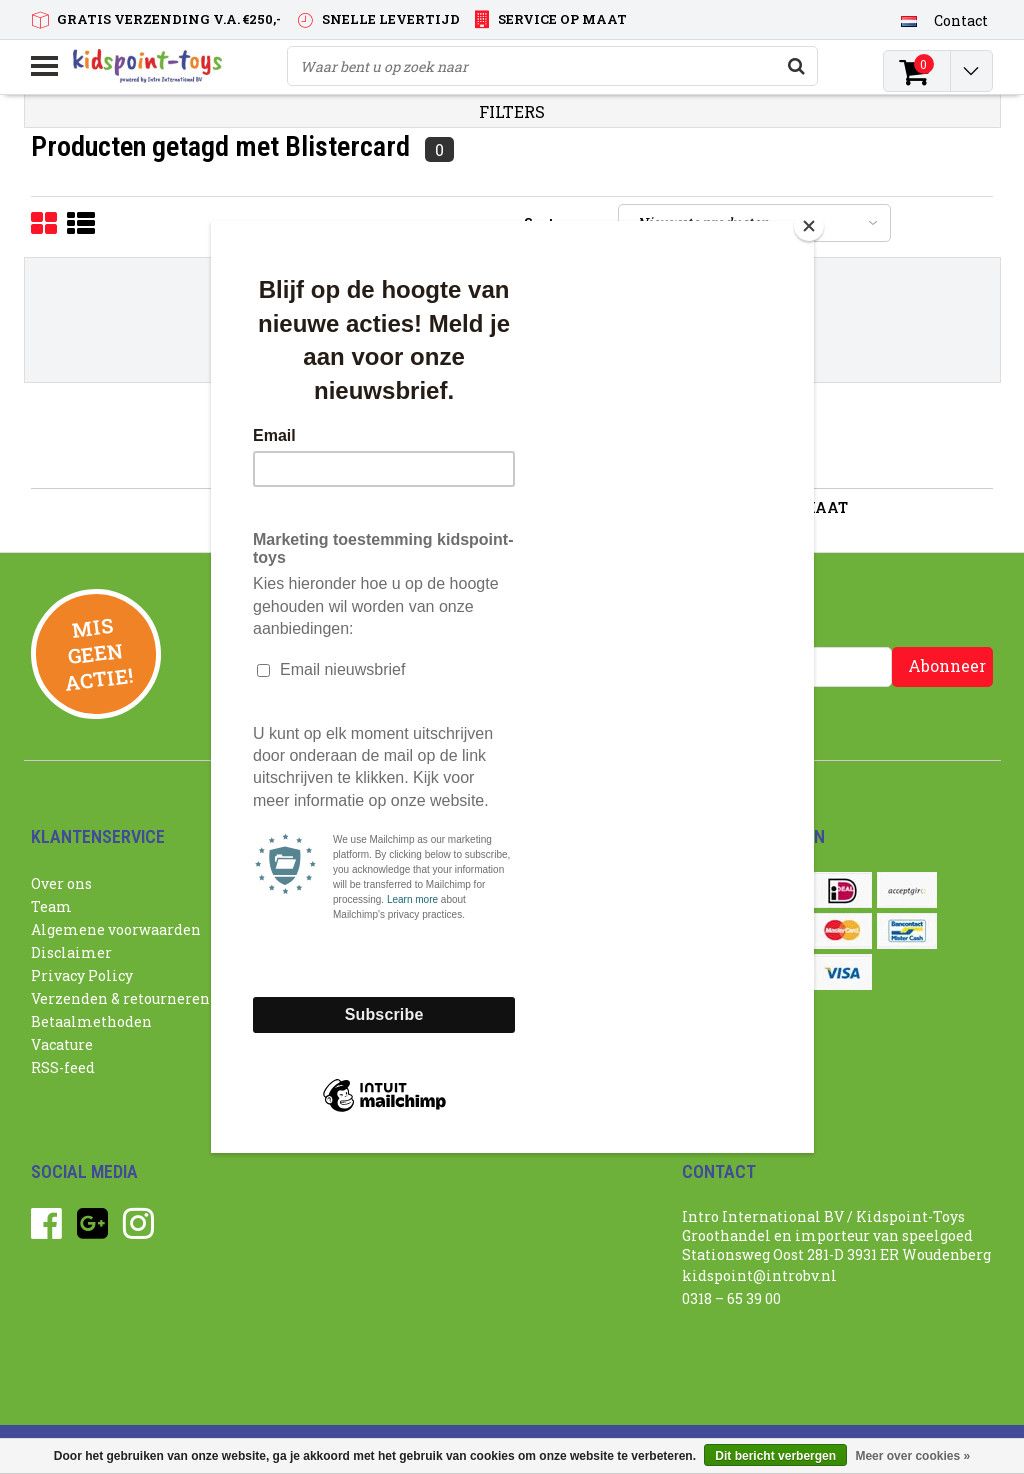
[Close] (809, 226)
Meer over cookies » (912, 1456)
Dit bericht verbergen (775, 1456)
